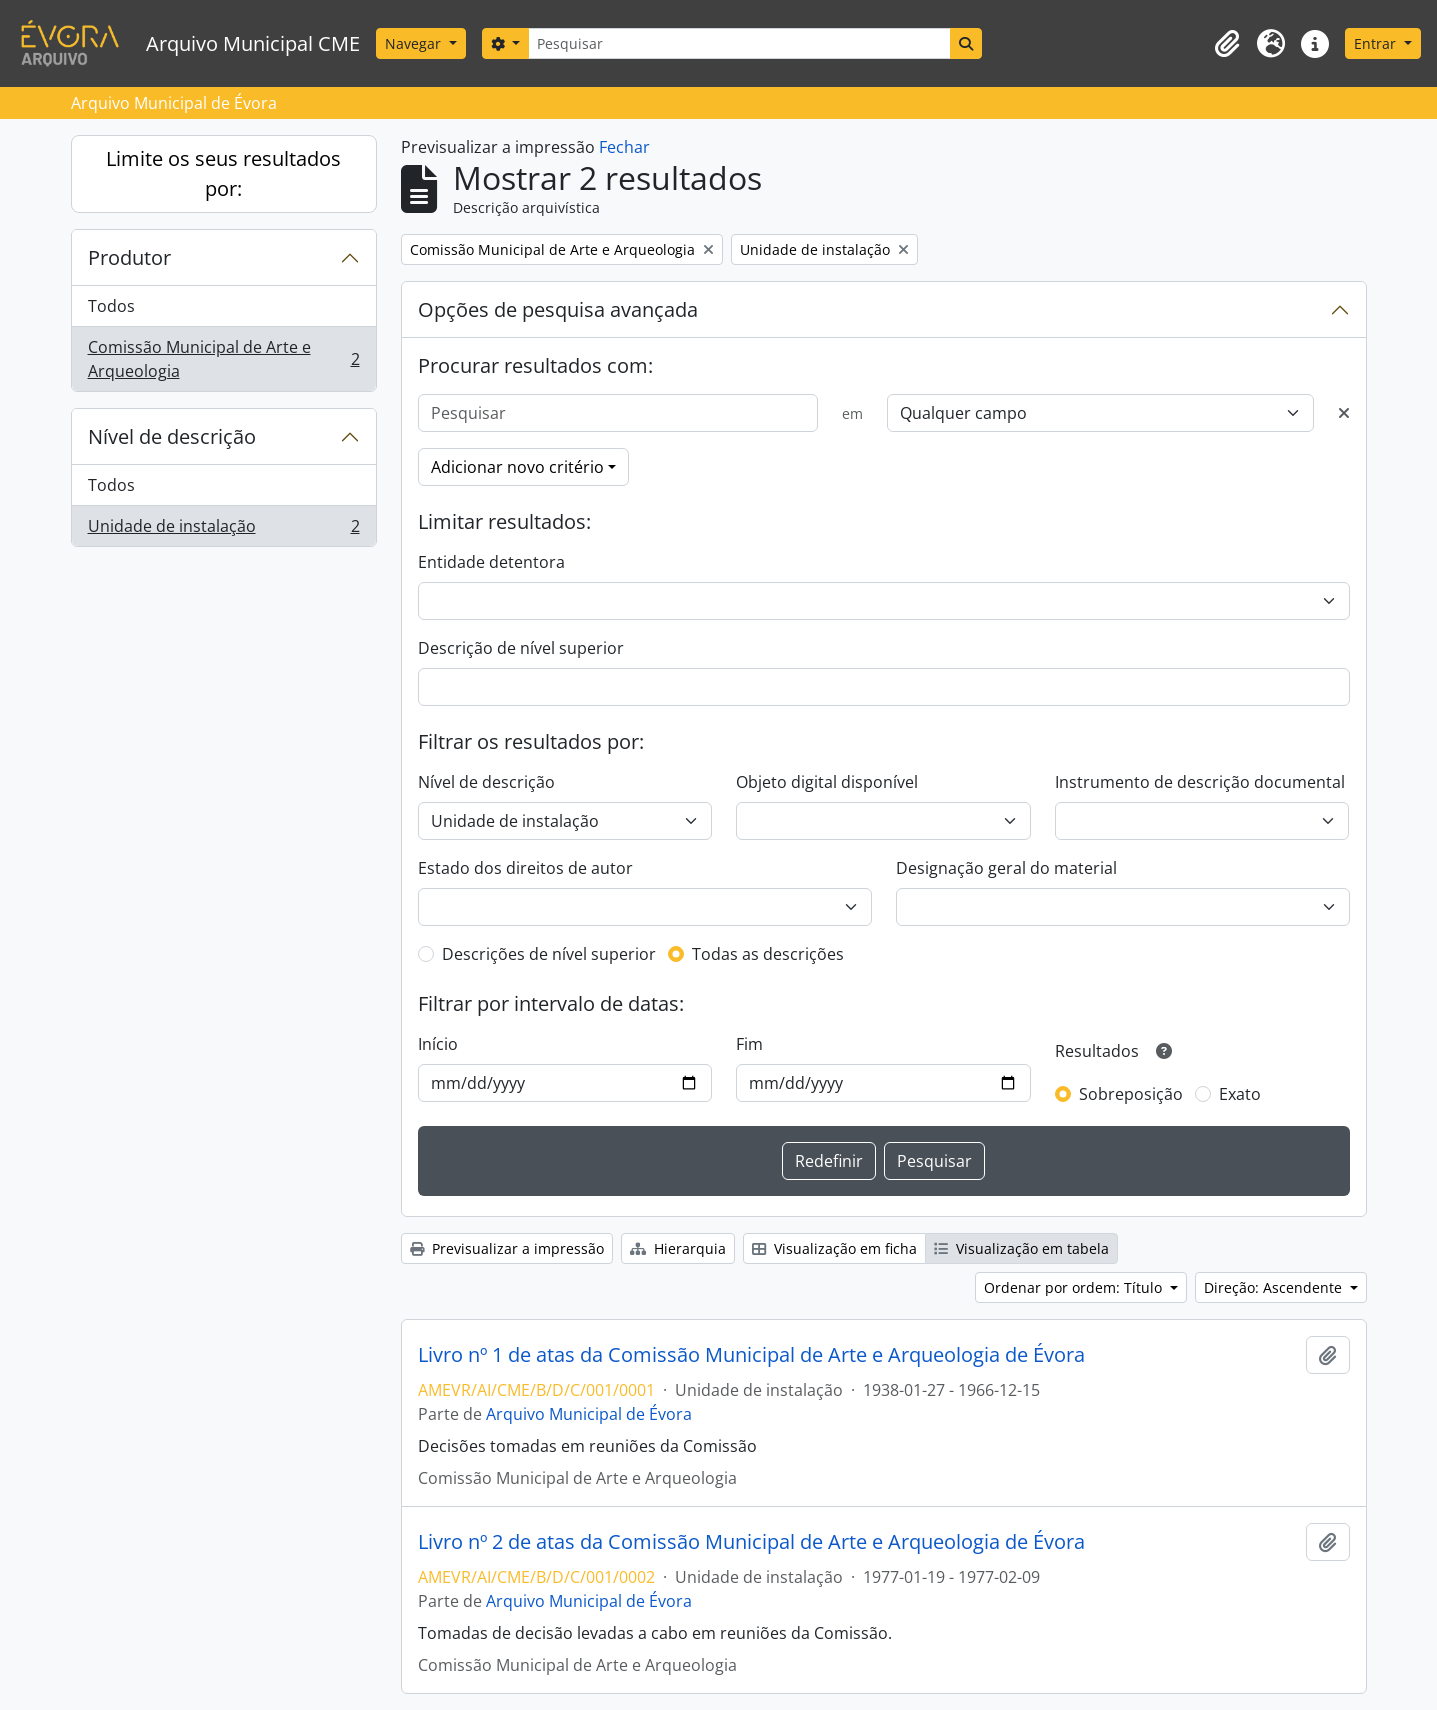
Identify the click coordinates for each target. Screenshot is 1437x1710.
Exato (1240, 1094)
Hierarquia (678, 1248)
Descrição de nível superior (521, 648)
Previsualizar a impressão (507, 1248)
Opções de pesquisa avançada (558, 309)
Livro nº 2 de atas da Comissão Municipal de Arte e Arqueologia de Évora (751, 1542)
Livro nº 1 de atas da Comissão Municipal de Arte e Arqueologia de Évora (751, 1355)
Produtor (129, 257)
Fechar (624, 147)
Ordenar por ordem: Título (1075, 1287)
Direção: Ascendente (1275, 1287)
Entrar (1377, 43)
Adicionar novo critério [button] (517, 467)
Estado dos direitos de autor (525, 868)
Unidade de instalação (223, 530)
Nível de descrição (172, 436)
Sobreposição (1131, 1094)
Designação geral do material (1006, 868)
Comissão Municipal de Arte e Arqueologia (223, 359)
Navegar (415, 43)
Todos (111, 306)
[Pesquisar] (739, 43)
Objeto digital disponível (827, 782)
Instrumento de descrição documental (1200, 782)
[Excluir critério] (1344, 413)
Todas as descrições (768, 954)
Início (438, 1044)
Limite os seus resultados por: (223, 173)
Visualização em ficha (834, 1248)
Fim (749, 1044)
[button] (1227, 44)
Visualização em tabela (1021, 1248)
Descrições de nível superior (549, 954)
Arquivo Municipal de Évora (589, 1414)
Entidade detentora (491, 562)
